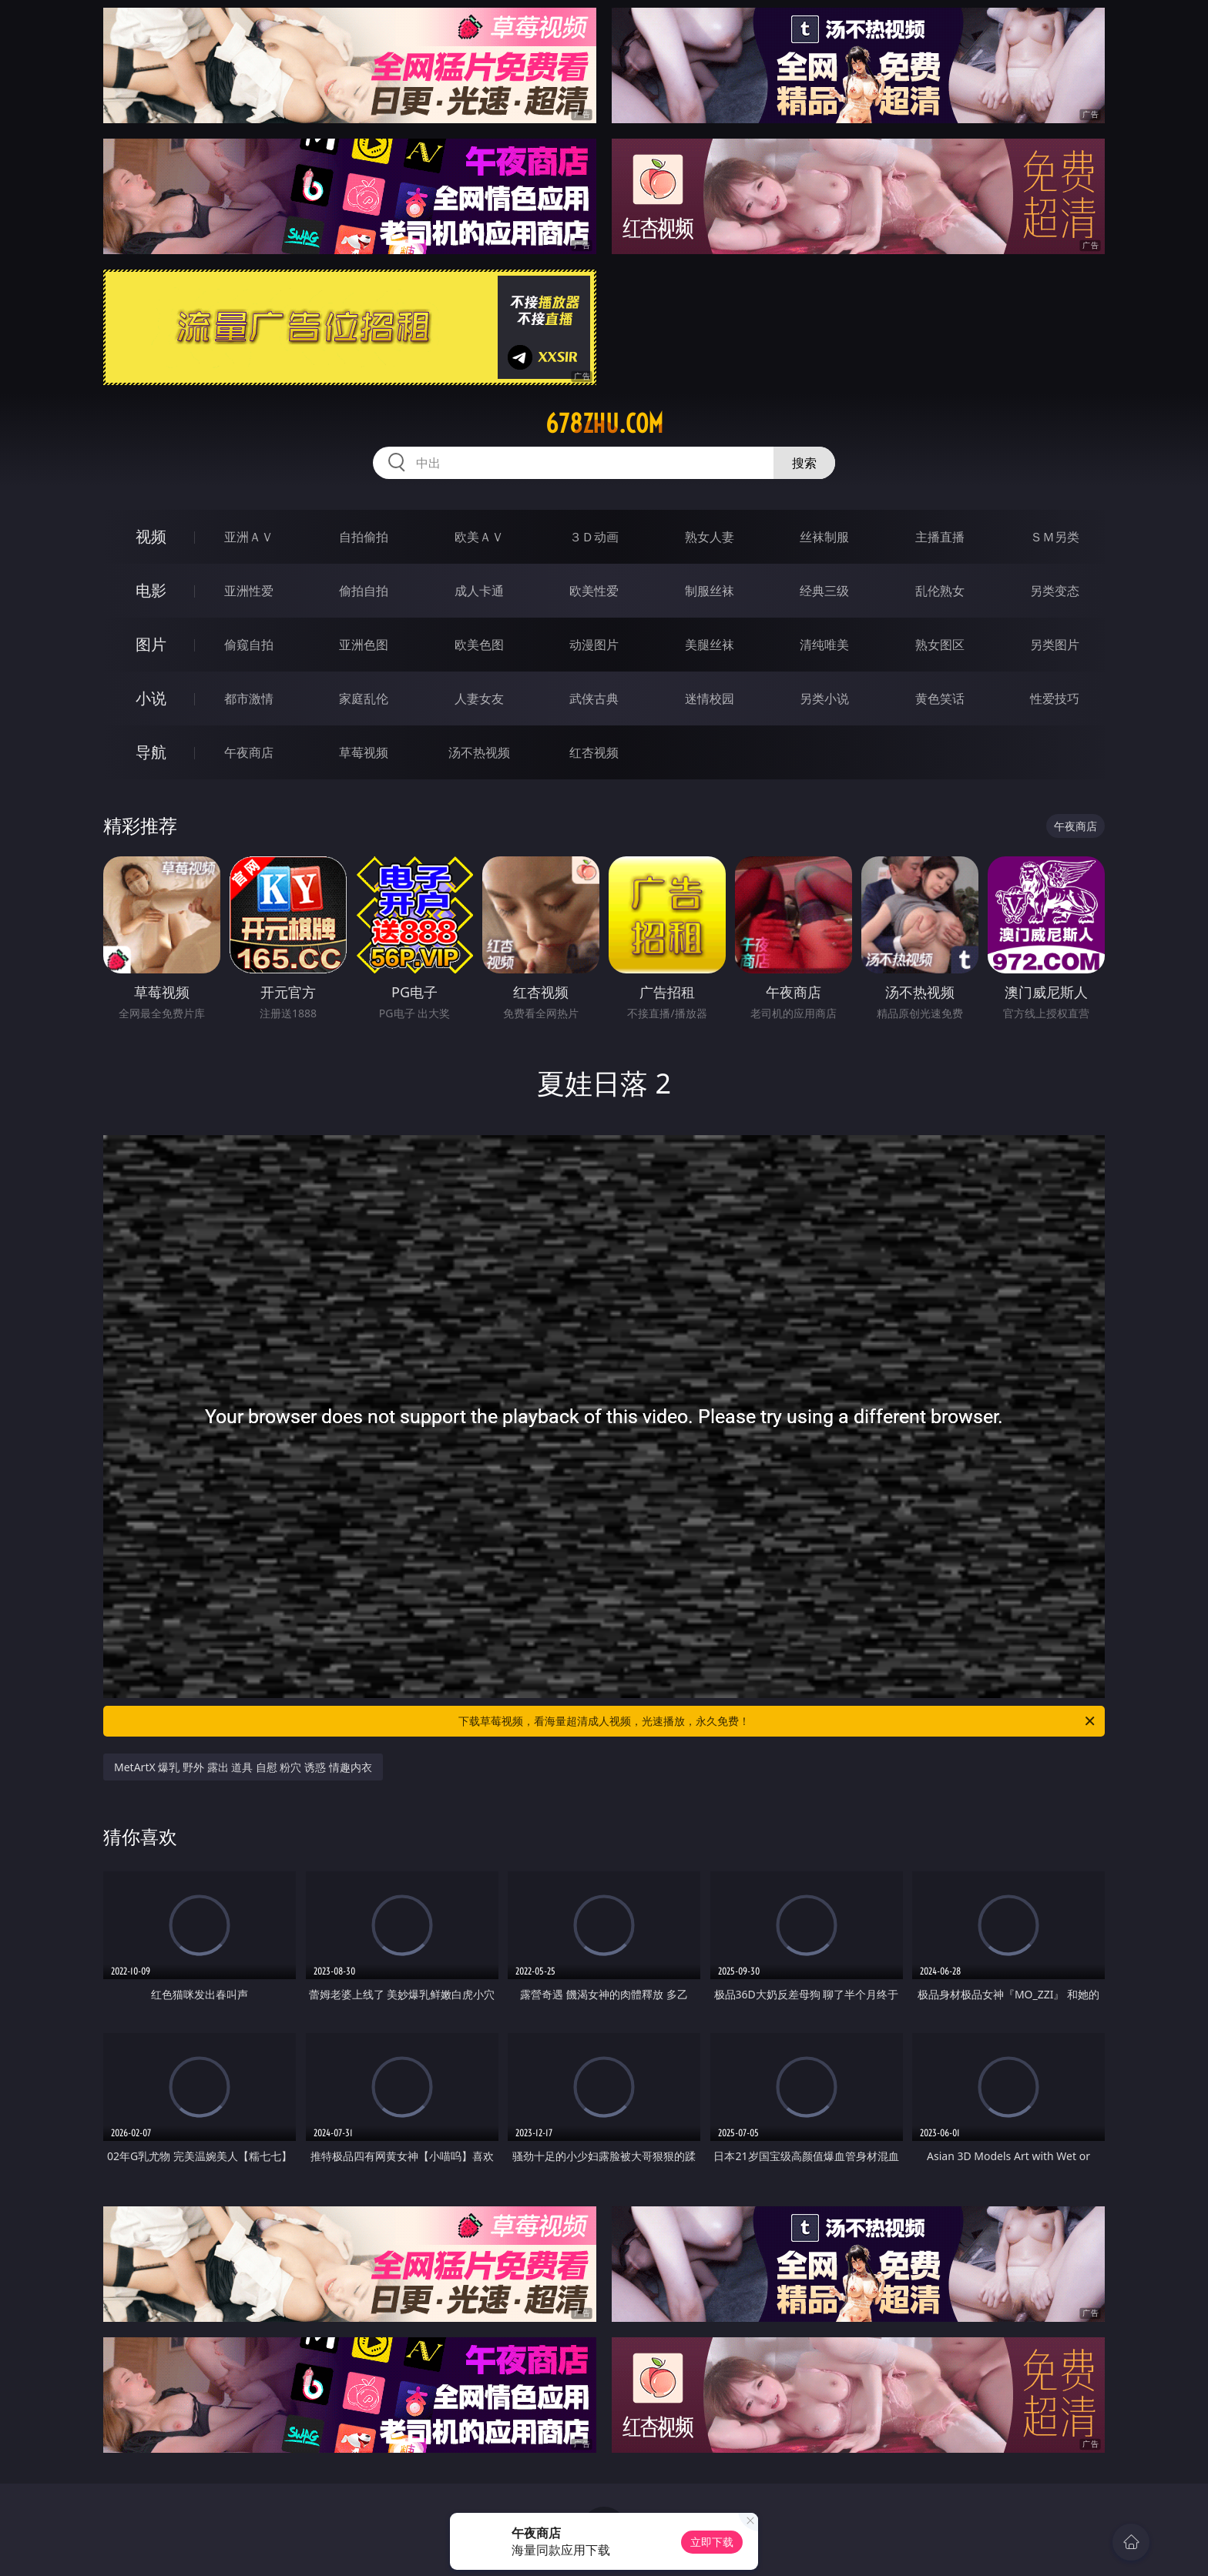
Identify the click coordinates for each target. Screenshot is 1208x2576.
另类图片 (1054, 644)
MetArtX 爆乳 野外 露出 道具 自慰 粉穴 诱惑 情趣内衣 (243, 1767)
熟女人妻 (709, 536)
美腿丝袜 (709, 644)
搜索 (804, 462)
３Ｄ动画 (594, 536)
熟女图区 (940, 644)
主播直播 (940, 536)
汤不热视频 (479, 752)
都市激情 (248, 698)
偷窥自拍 (248, 644)
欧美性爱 (594, 590)
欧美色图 (479, 644)
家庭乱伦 (363, 698)
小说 (151, 698)
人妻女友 (479, 698)
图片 (151, 644)
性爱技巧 (1054, 698)
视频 (151, 536)
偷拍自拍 (363, 590)
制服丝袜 (709, 590)
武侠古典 (594, 698)
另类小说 (824, 698)
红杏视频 (594, 752)
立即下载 (711, 2541)
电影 (151, 590)
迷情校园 (709, 698)
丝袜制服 (824, 536)
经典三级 (824, 590)
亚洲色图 (363, 644)
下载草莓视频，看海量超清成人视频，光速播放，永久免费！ (777, 1721)
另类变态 (1054, 590)
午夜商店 (248, 752)
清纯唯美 (824, 644)
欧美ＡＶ (479, 536)
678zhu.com (604, 423)
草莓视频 (363, 752)
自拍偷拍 (363, 536)
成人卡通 (479, 590)
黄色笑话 (940, 698)
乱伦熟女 (940, 590)
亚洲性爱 (248, 590)
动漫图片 (594, 644)
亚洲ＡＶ (248, 536)
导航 (151, 752)
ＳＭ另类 (1054, 536)
